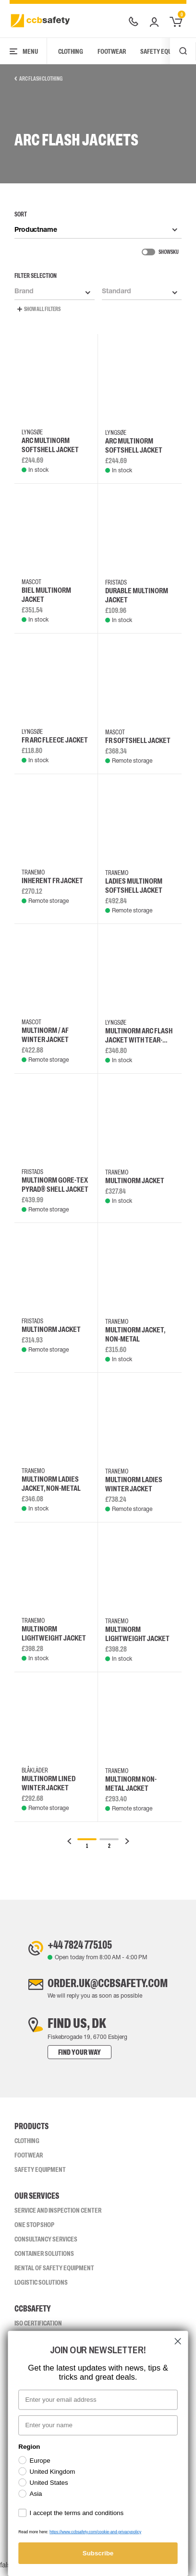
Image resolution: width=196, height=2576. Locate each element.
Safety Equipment (40, 2175)
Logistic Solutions (41, 2288)
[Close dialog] (178, 2341)
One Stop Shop (34, 2230)
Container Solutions (44, 2259)
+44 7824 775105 (73, 1946)
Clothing (70, 51)
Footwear (112, 51)
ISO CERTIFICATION (38, 2329)
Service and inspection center (57, 2216)
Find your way (64, 2058)
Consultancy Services (45, 2245)
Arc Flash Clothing (38, 78)
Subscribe (98, 2553)
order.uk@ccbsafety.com (108, 1987)
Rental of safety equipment (54, 2273)
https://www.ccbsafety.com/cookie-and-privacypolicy (95, 2531)
